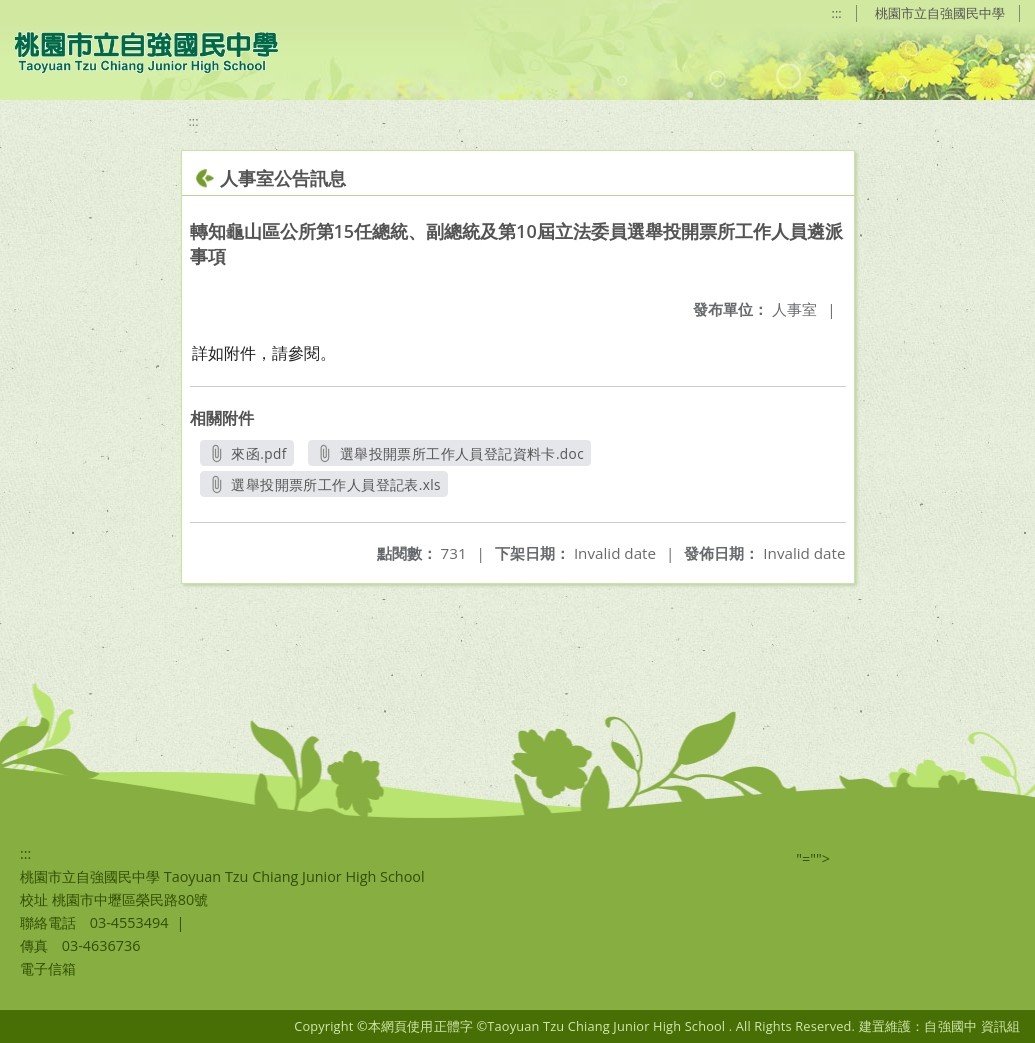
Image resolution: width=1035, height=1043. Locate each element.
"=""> (813, 858)
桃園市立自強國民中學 (940, 13)
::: (837, 13)
